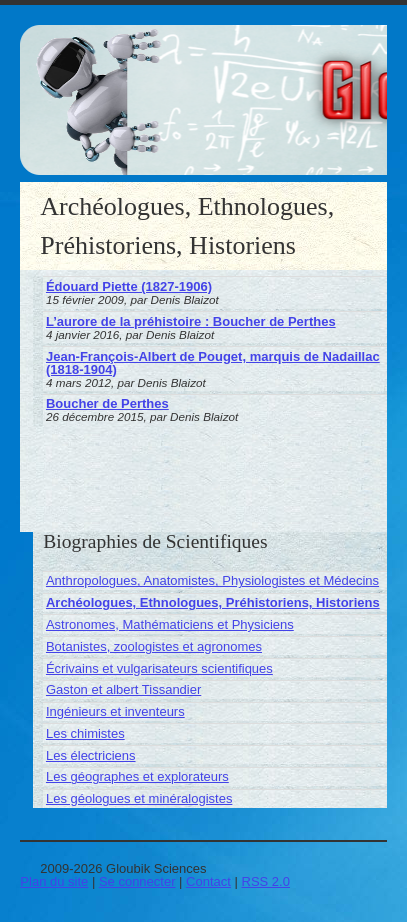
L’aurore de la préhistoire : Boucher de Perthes (191, 321)
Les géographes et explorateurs (137, 776)
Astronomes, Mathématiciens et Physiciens (170, 624)
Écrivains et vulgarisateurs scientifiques (159, 668)
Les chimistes (85, 733)
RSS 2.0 (266, 881)
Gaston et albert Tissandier (123, 689)
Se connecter (137, 881)
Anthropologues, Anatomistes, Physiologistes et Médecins (212, 580)
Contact (208, 881)
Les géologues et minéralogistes (139, 798)
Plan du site (54, 881)
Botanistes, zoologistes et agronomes (154, 646)
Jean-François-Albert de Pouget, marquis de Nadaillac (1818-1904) (213, 363)
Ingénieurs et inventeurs (115, 711)
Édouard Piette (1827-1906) (129, 286)
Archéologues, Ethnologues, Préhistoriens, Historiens (213, 602)
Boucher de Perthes (107, 403)
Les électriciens (91, 755)
